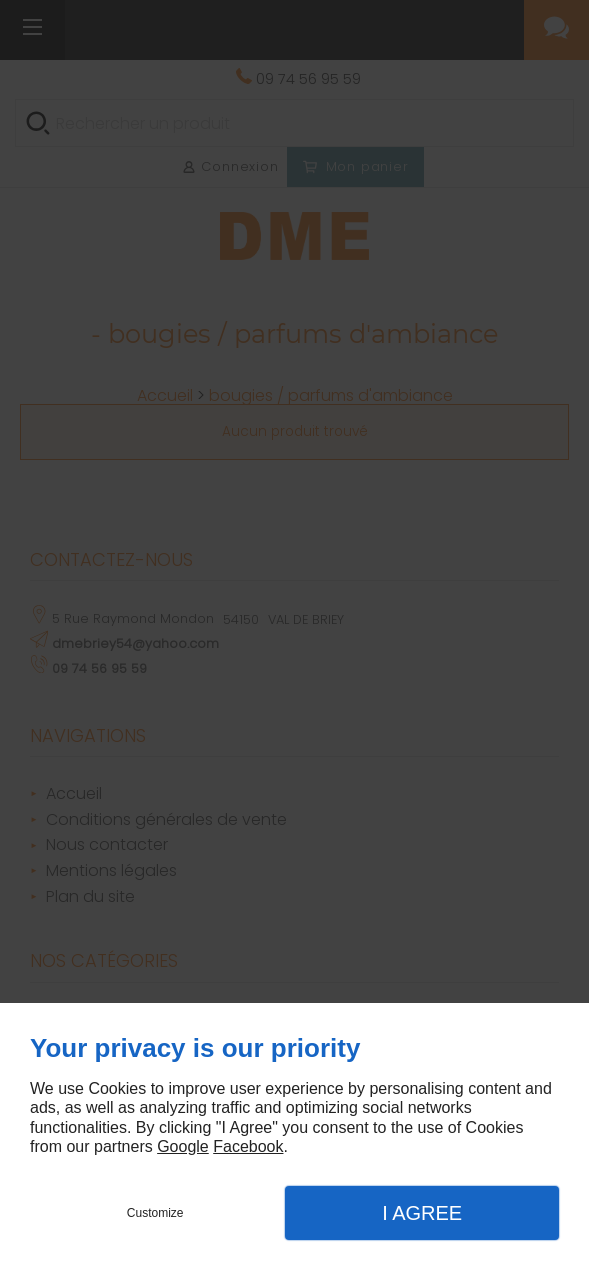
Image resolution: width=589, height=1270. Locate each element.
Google (183, 1146)
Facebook (248, 1146)
